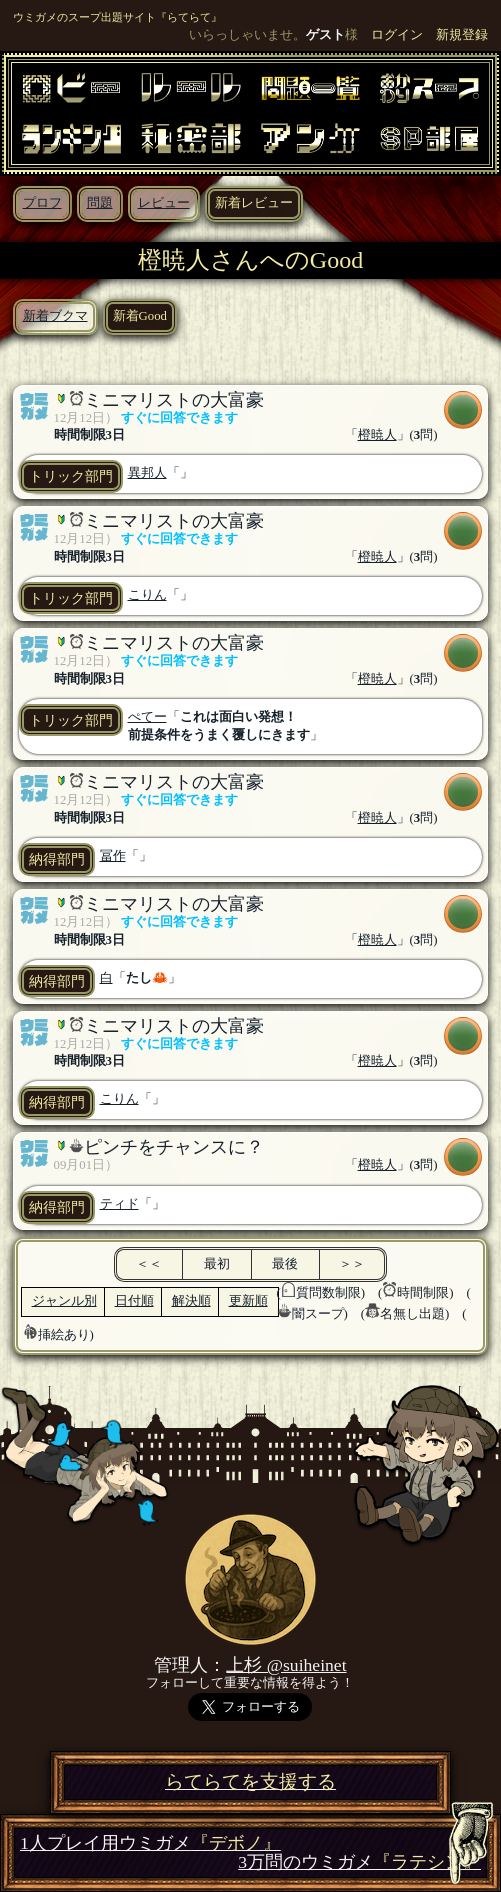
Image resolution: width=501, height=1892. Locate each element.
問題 (100, 203)
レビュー (164, 203)
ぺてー (147, 717)
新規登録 (462, 35)
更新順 (248, 1301)
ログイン (397, 35)
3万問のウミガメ (359, 1862)
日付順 (134, 1301)
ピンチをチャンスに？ (174, 1147)
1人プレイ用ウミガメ (150, 1843)
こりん (147, 595)
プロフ (42, 203)
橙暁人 (377, 435)
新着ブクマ (55, 316)
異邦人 (147, 473)
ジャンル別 (64, 1301)
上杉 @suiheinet (286, 1665)
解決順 (191, 1301)
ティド (119, 1204)
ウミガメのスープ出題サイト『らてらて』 (117, 17)
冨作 (113, 856)
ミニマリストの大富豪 (174, 400)
